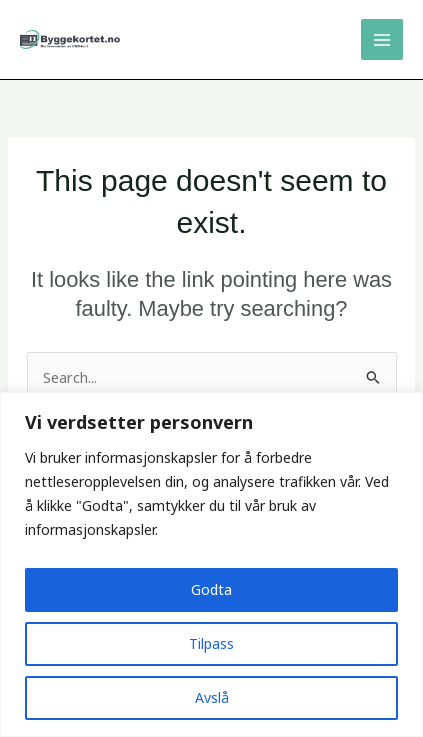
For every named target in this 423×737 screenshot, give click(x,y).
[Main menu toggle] (382, 40)
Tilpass (211, 643)
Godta (211, 589)
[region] (211, 564)
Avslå (212, 697)
